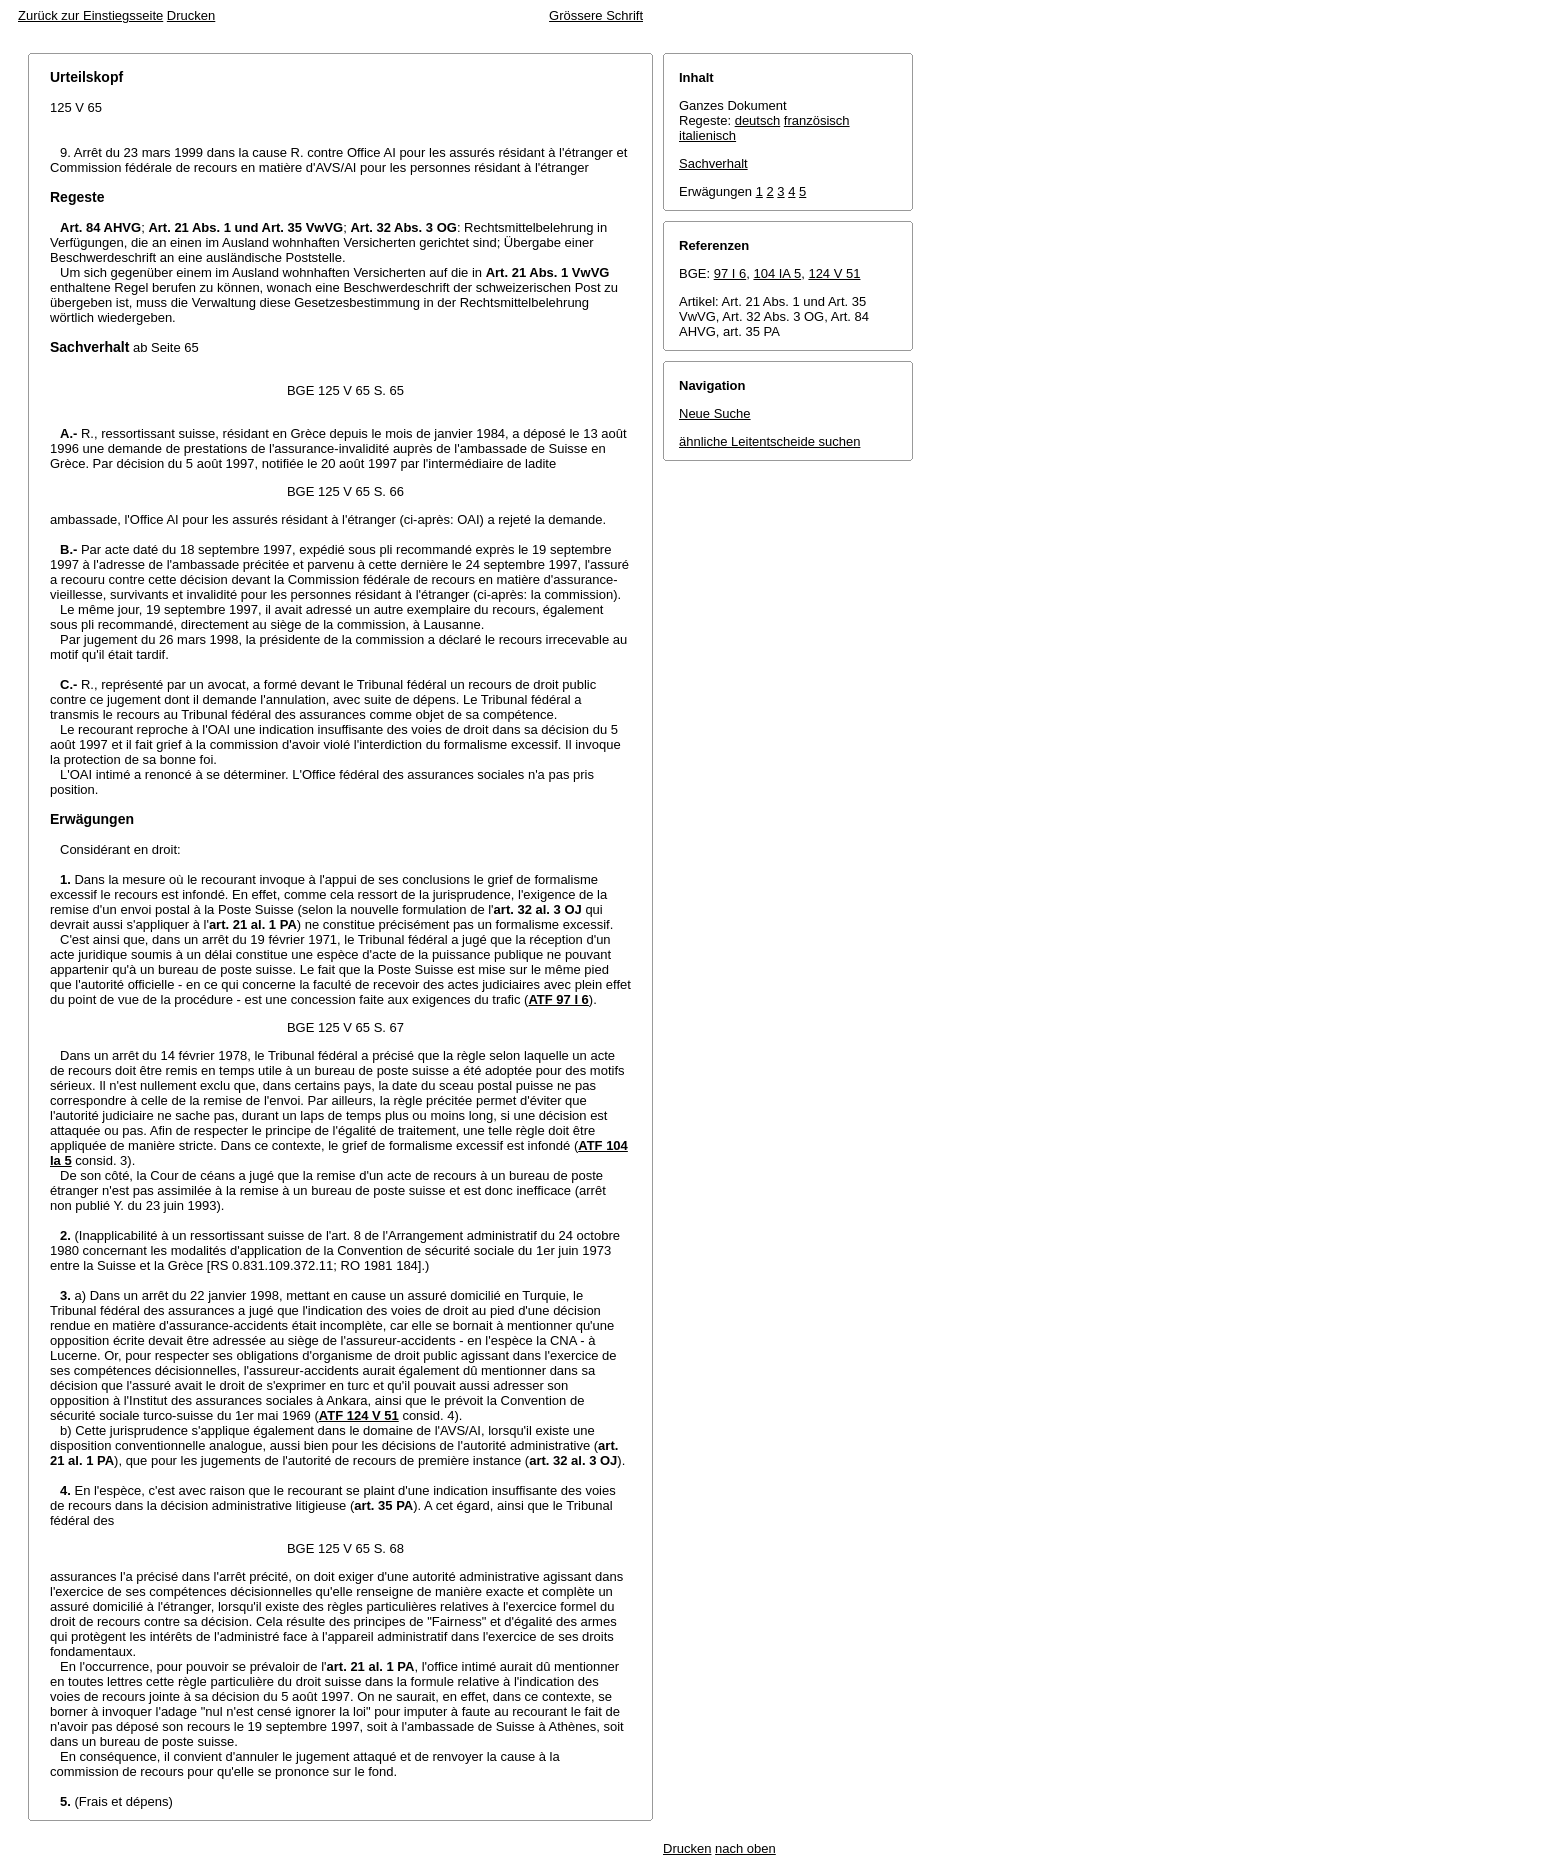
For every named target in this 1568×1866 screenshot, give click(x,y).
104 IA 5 (777, 273)
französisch (817, 120)
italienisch (707, 135)
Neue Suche (715, 413)
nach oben (745, 1848)
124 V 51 (834, 273)
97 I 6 (730, 273)
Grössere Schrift (596, 15)
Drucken (191, 15)
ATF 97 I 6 (558, 999)
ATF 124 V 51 (359, 1415)
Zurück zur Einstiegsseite (90, 15)
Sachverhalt (713, 163)
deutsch (758, 120)
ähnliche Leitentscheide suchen (769, 441)
